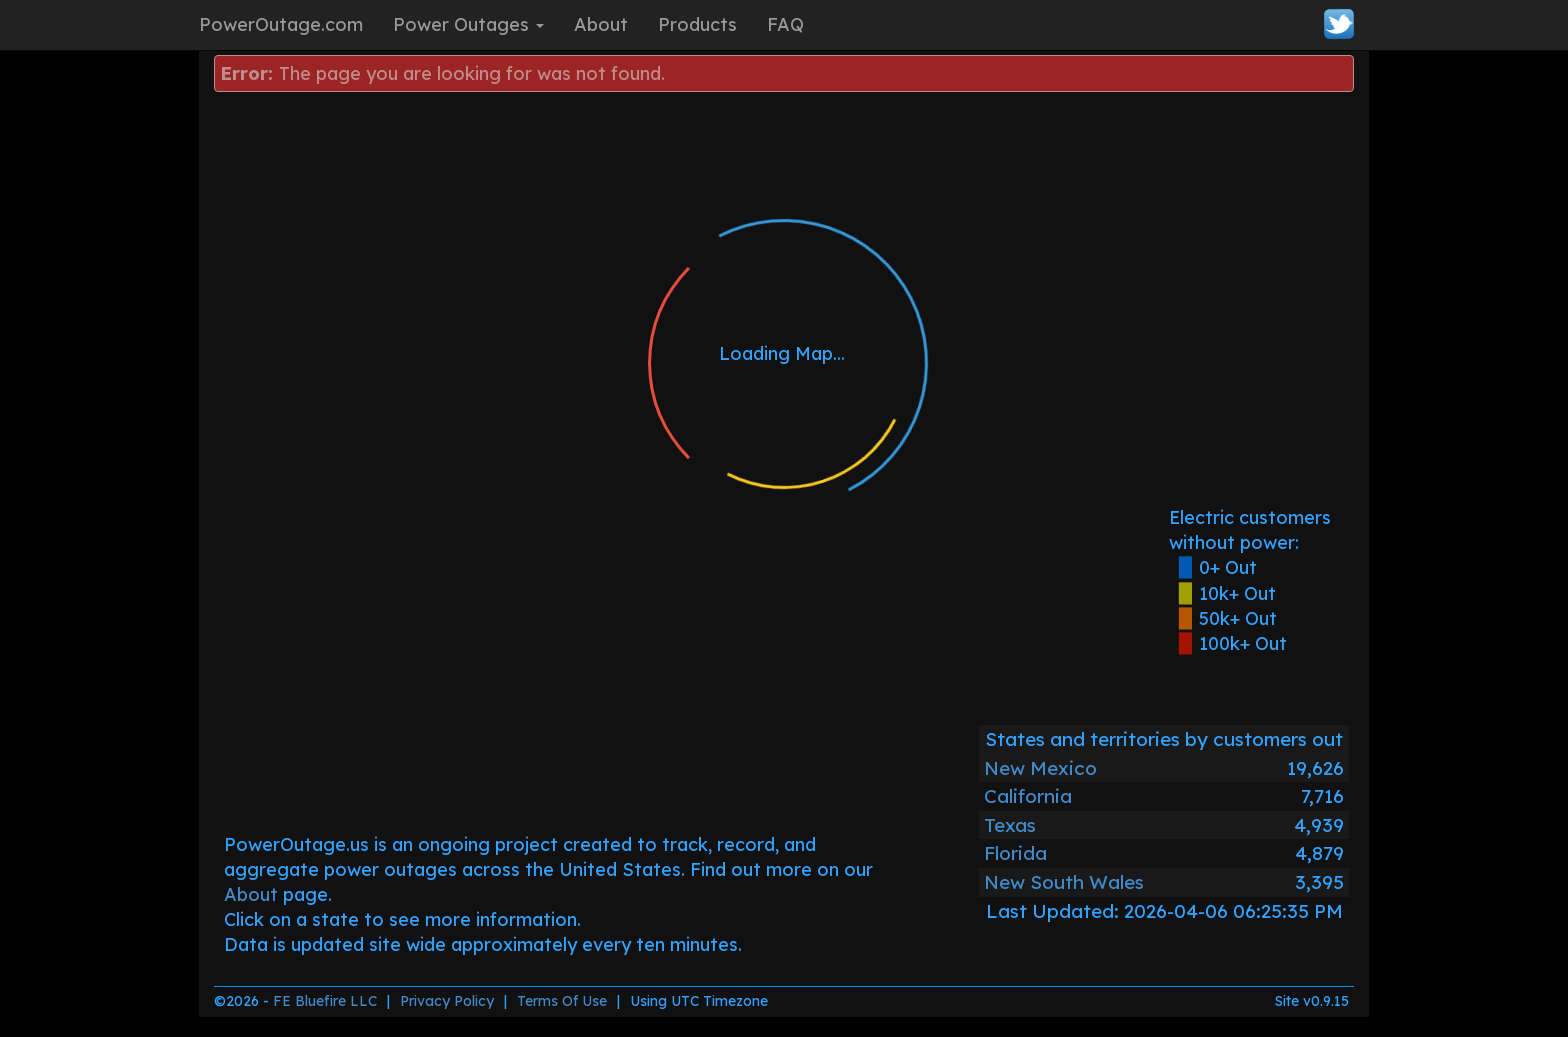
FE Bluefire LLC (325, 1001)
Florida (1015, 853)
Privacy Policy (447, 1001)
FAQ (785, 24)
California (1028, 796)
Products (697, 24)
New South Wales (1064, 882)
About (601, 24)
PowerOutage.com (281, 24)
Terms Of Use (562, 1001)
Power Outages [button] (468, 24)
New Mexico (1040, 768)
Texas (1010, 825)
